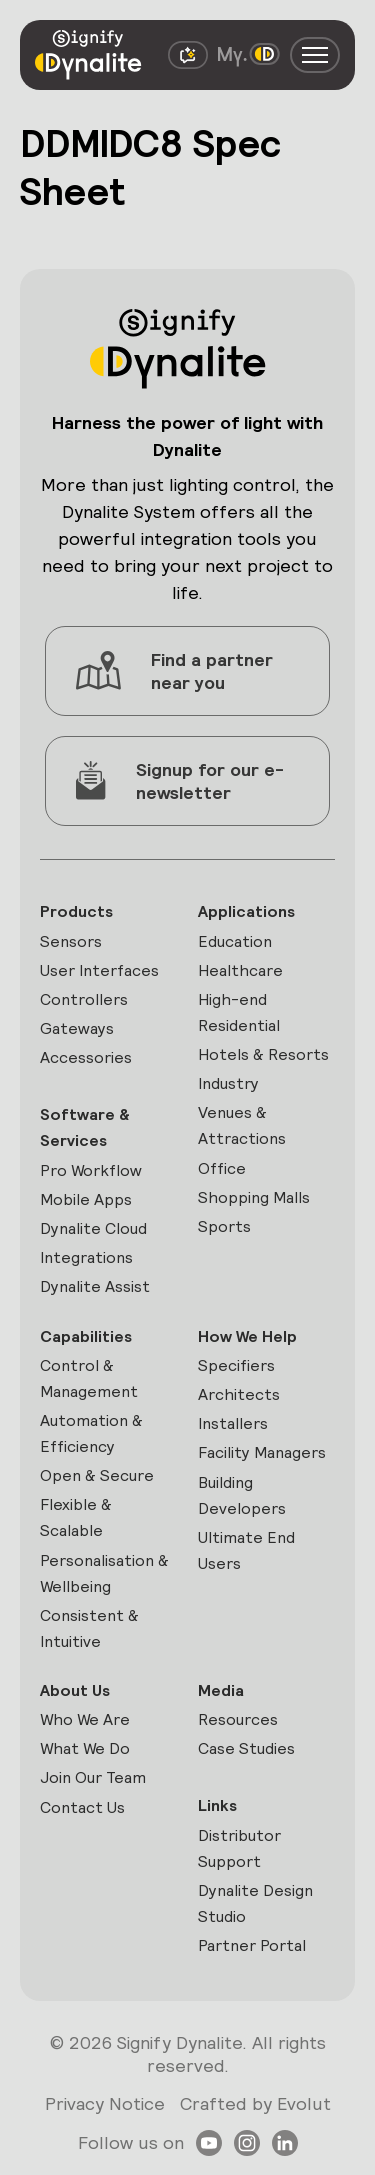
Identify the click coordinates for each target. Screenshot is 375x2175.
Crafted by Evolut (255, 2103)
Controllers (84, 999)
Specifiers (236, 1365)
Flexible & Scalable (76, 1517)
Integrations (86, 1257)
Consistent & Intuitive (89, 1628)
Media (221, 1690)
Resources (238, 1719)
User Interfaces (99, 970)
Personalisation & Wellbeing (104, 1573)
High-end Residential (239, 1012)
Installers (233, 1423)
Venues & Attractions (242, 1125)
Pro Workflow (91, 1170)
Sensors (71, 941)
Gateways (77, 1028)
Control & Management (89, 1378)
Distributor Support (239, 1848)
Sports (224, 1226)
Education (235, 941)
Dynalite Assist (95, 1286)
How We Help (247, 1336)
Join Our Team (93, 1777)
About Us (75, 1690)
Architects (239, 1394)
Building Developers (242, 1495)
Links (217, 1805)
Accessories (86, 1057)
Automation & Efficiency (91, 1433)
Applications (246, 911)
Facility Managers (262, 1452)
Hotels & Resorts (263, 1054)
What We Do (85, 1748)
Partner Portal (252, 1945)
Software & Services (85, 1127)
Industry (228, 1083)
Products (76, 911)
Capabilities (86, 1336)
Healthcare (240, 970)
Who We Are (85, 1719)
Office (222, 1168)
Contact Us (82, 1807)
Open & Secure (97, 1475)
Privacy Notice (105, 2103)
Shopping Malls (254, 1197)
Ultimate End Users (246, 1550)
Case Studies (246, 1748)
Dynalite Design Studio (255, 1903)
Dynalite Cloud (93, 1228)
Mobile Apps (86, 1199)
